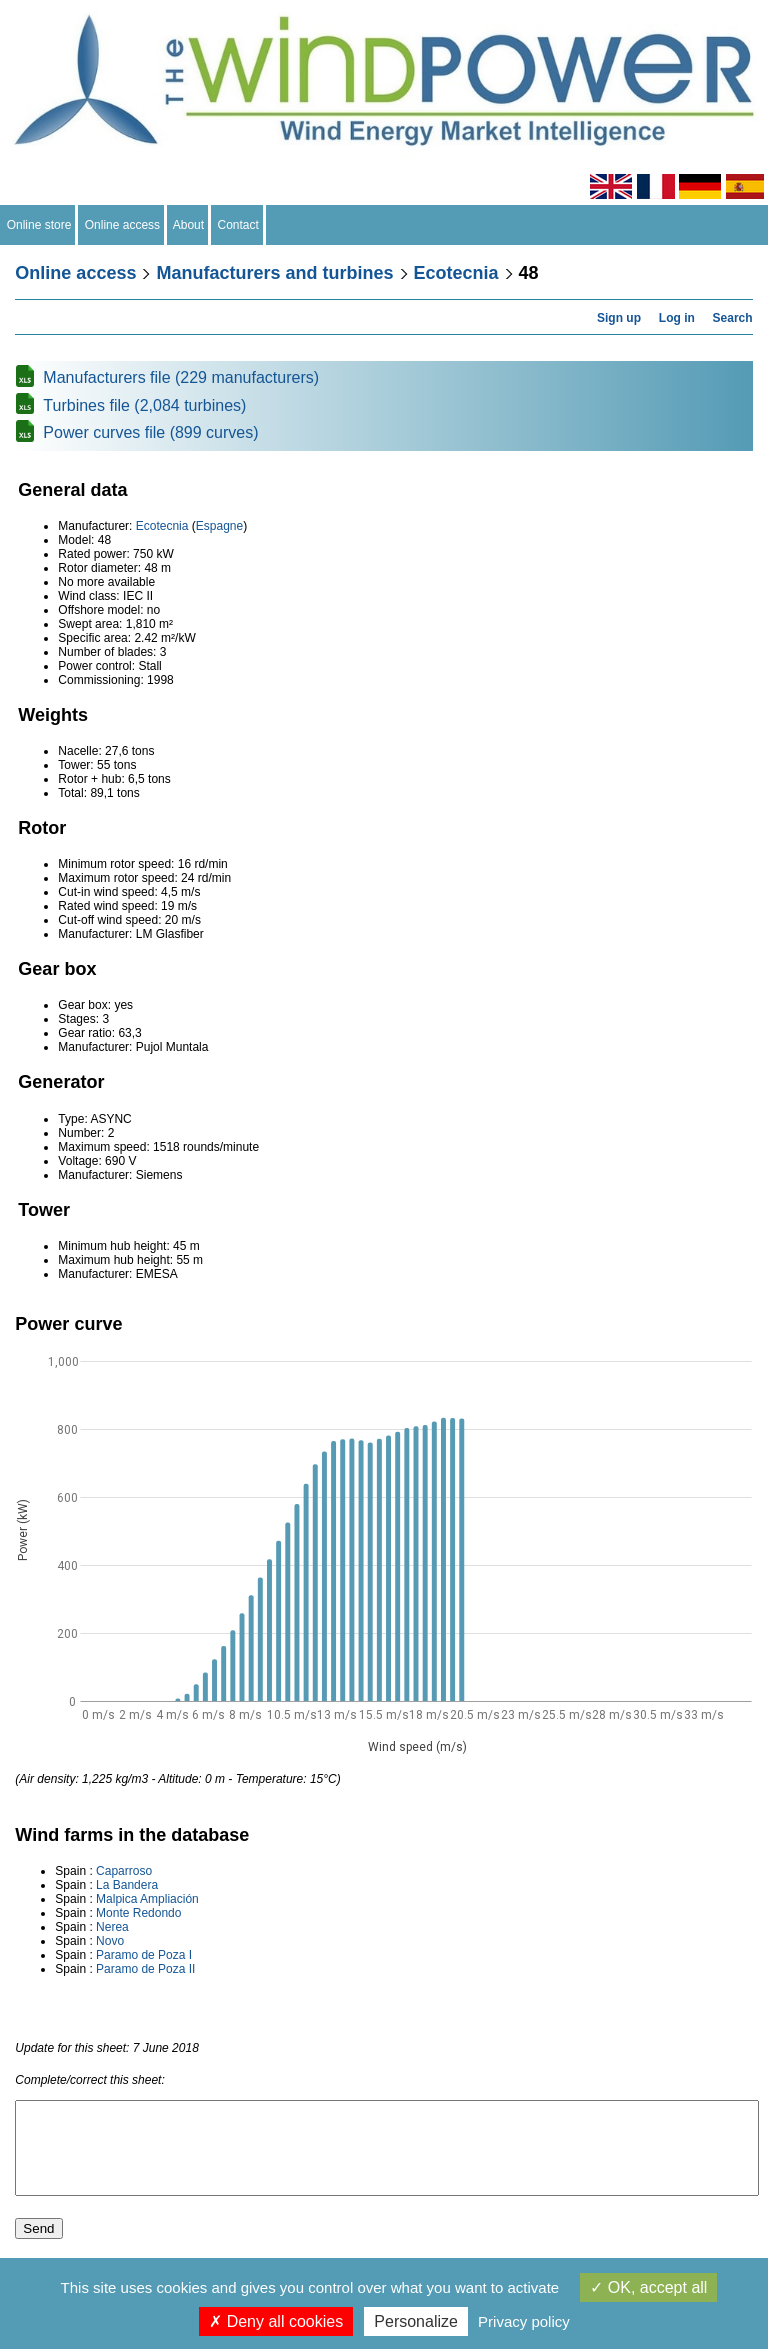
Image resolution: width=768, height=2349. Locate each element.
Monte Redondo (138, 1913)
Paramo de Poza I (144, 1955)
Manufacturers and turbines (274, 273)
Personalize (416, 2321)
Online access (122, 225)
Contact (238, 225)
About (189, 225)
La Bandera (127, 1885)
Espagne (219, 526)
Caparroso (124, 1871)
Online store (39, 225)
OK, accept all (648, 2287)
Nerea (112, 1927)
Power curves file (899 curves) (150, 432)
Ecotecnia (456, 273)
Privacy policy (524, 2321)
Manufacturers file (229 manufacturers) (181, 377)
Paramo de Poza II (145, 1969)
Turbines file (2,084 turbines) (144, 405)
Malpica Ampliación (147, 1899)
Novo (110, 1941)
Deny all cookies (276, 2321)
